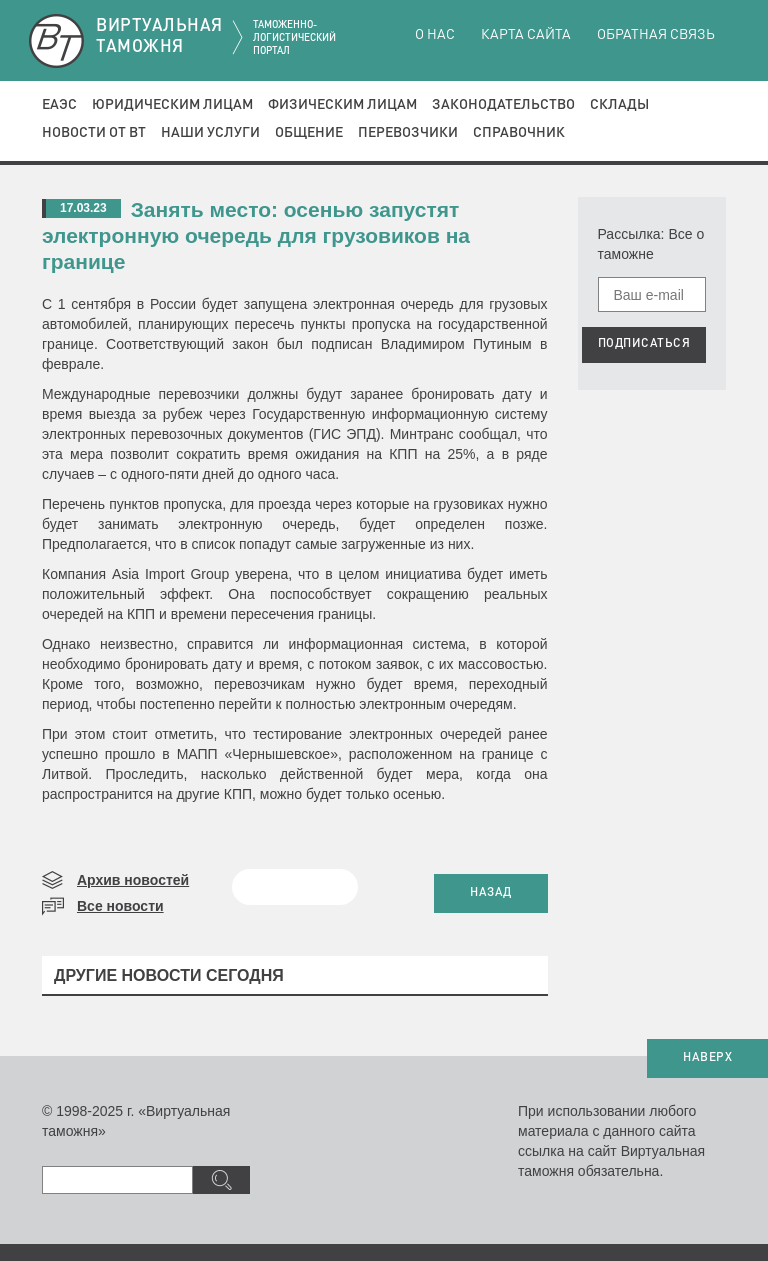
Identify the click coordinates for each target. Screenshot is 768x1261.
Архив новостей (133, 880)
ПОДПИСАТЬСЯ (644, 344)
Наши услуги (210, 133)
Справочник (519, 133)
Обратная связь (656, 35)
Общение (309, 133)
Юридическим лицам (172, 105)
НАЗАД (491, 893)
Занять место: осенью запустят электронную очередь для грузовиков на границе (256, 235)
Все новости (120, 906)
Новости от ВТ (94, 133)
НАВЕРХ (707, 1058)
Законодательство (503, 105)
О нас (435, 35)
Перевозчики (408, 133)
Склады (619, 105)
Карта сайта (526, 35)
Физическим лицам (342, 105)
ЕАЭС (59, 105)
